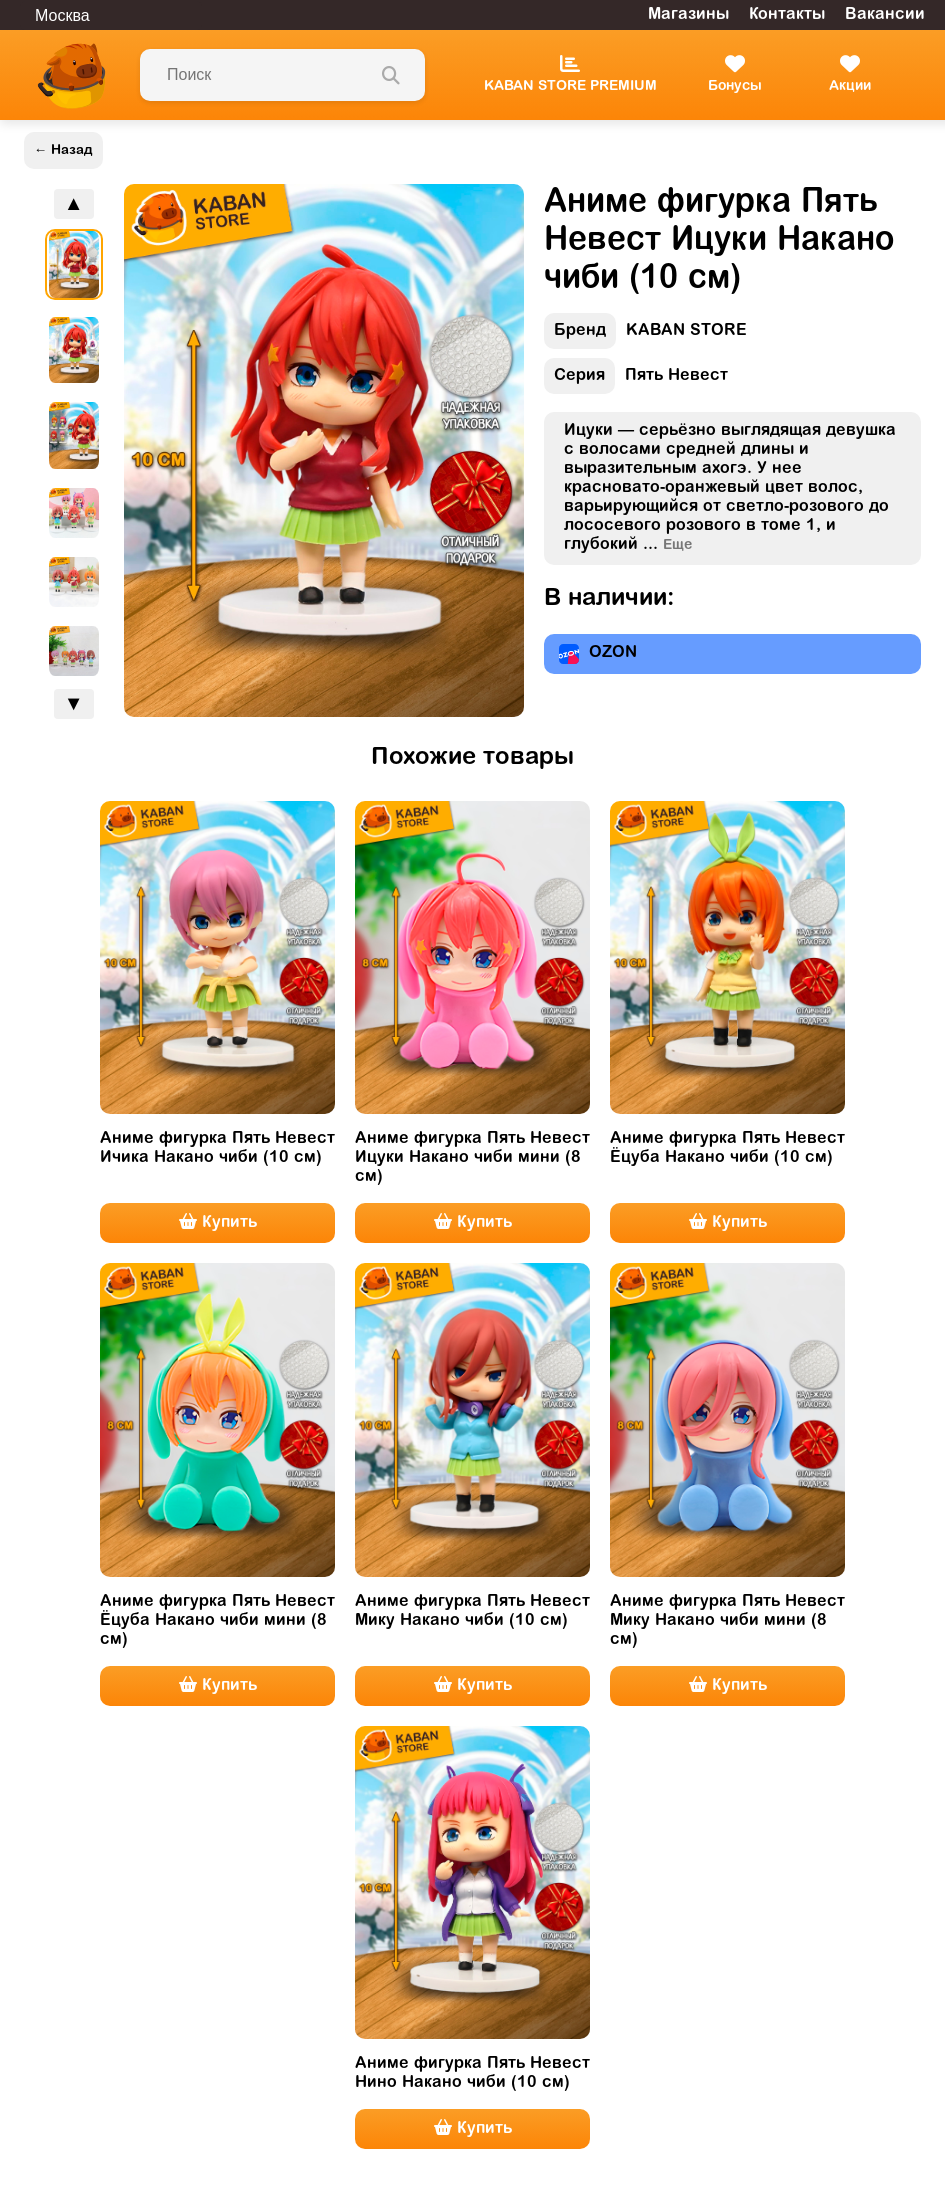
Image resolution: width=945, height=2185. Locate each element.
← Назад (63, 150)
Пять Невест (636, 380)
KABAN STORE (645, 335)
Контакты (787, 15)
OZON (598, 654)
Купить (218, 1222)
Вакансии (885, 15)
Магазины (688, 15)
